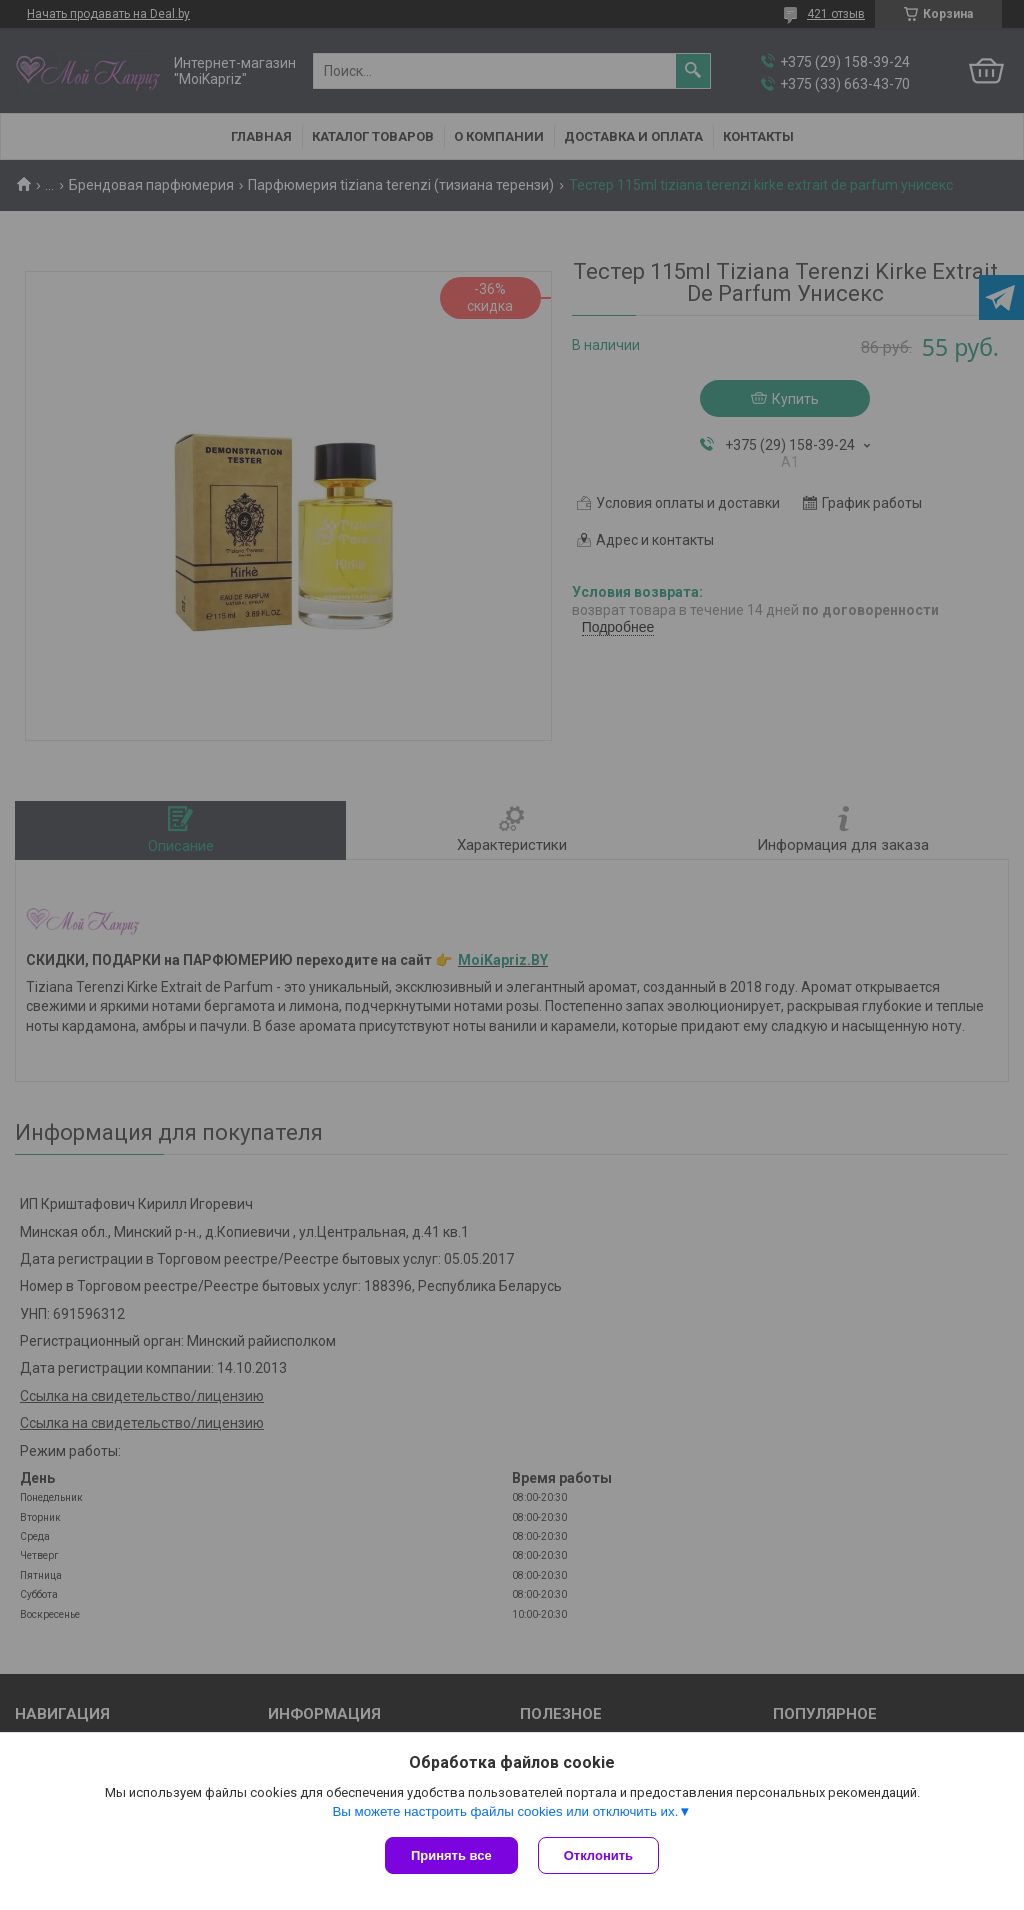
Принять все (451, 1855)
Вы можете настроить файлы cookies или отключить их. (505, 1811)
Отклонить (598, 1855)
